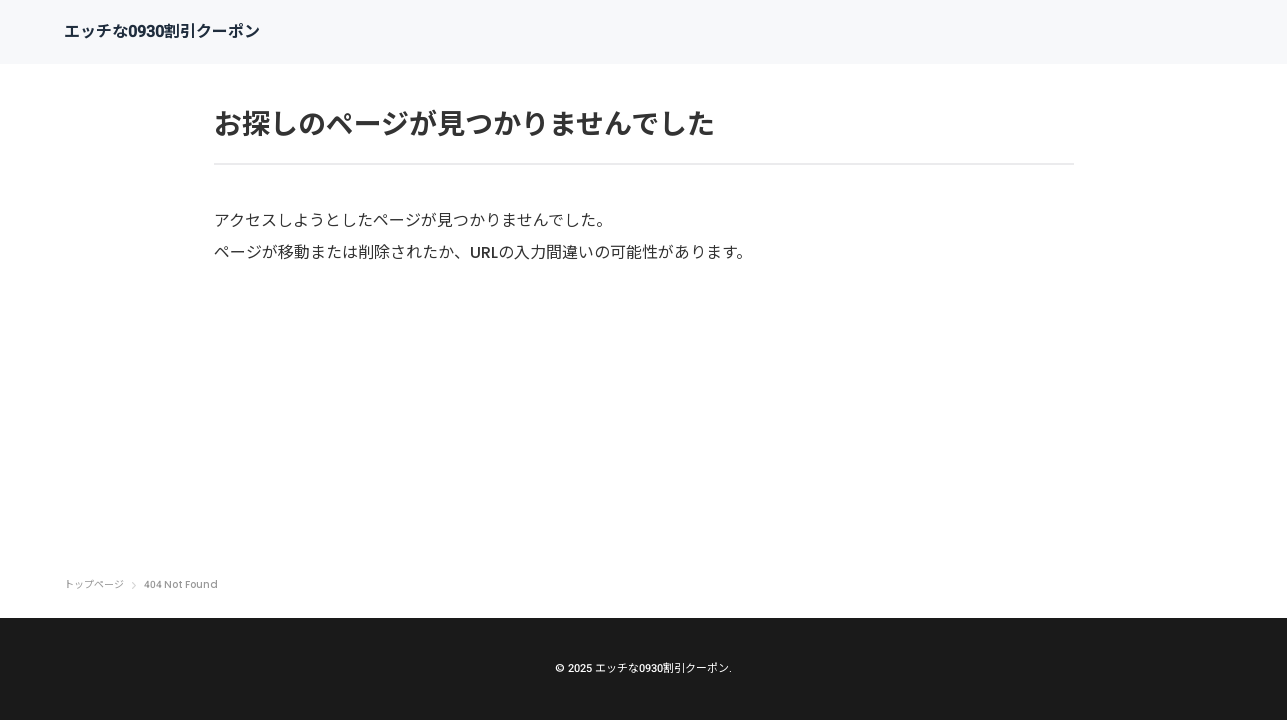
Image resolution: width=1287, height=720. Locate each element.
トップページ (94, 585)
